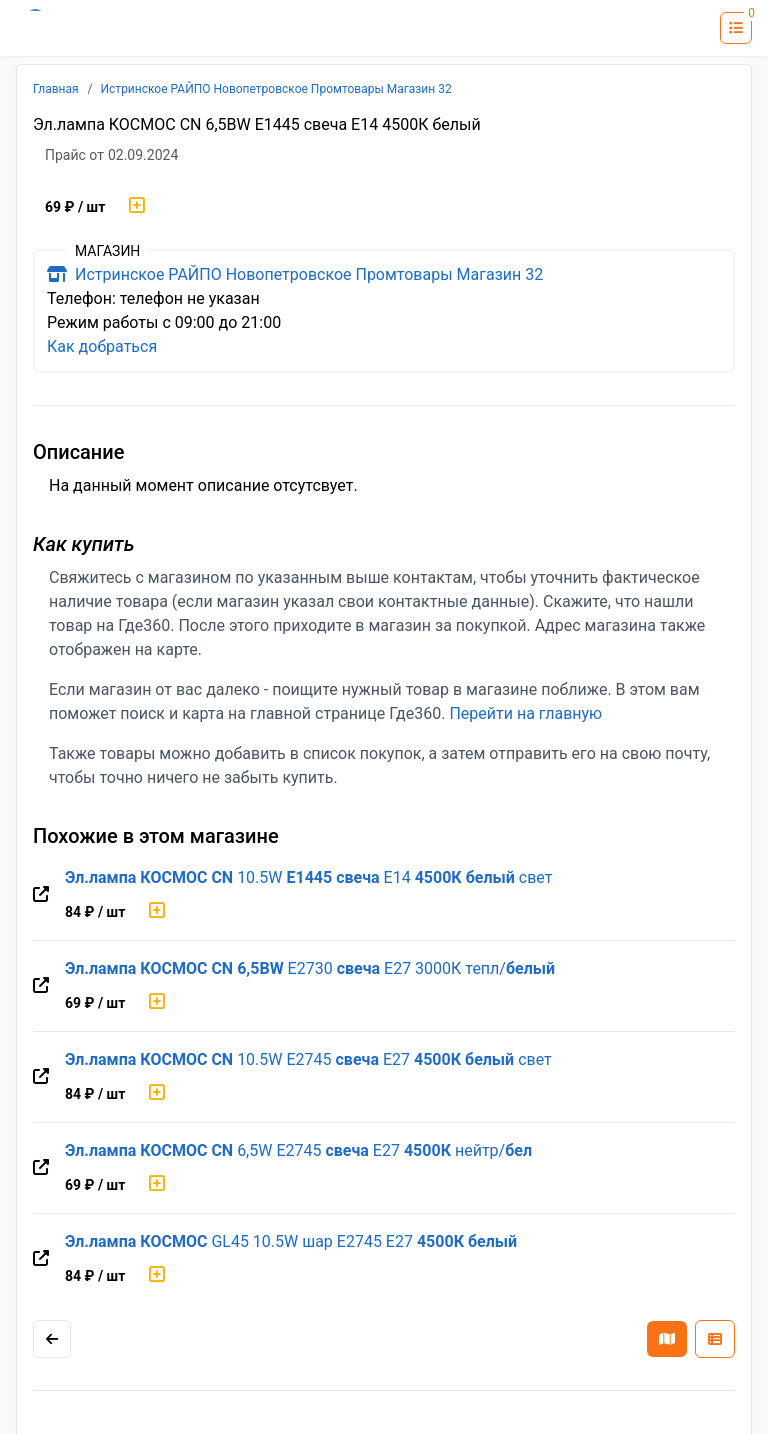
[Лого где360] (75, 28)
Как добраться (102, 346)
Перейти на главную (525, 713)
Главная (56, 89)
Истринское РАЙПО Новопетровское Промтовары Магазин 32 (276, 89)
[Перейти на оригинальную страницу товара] (41, 895)
